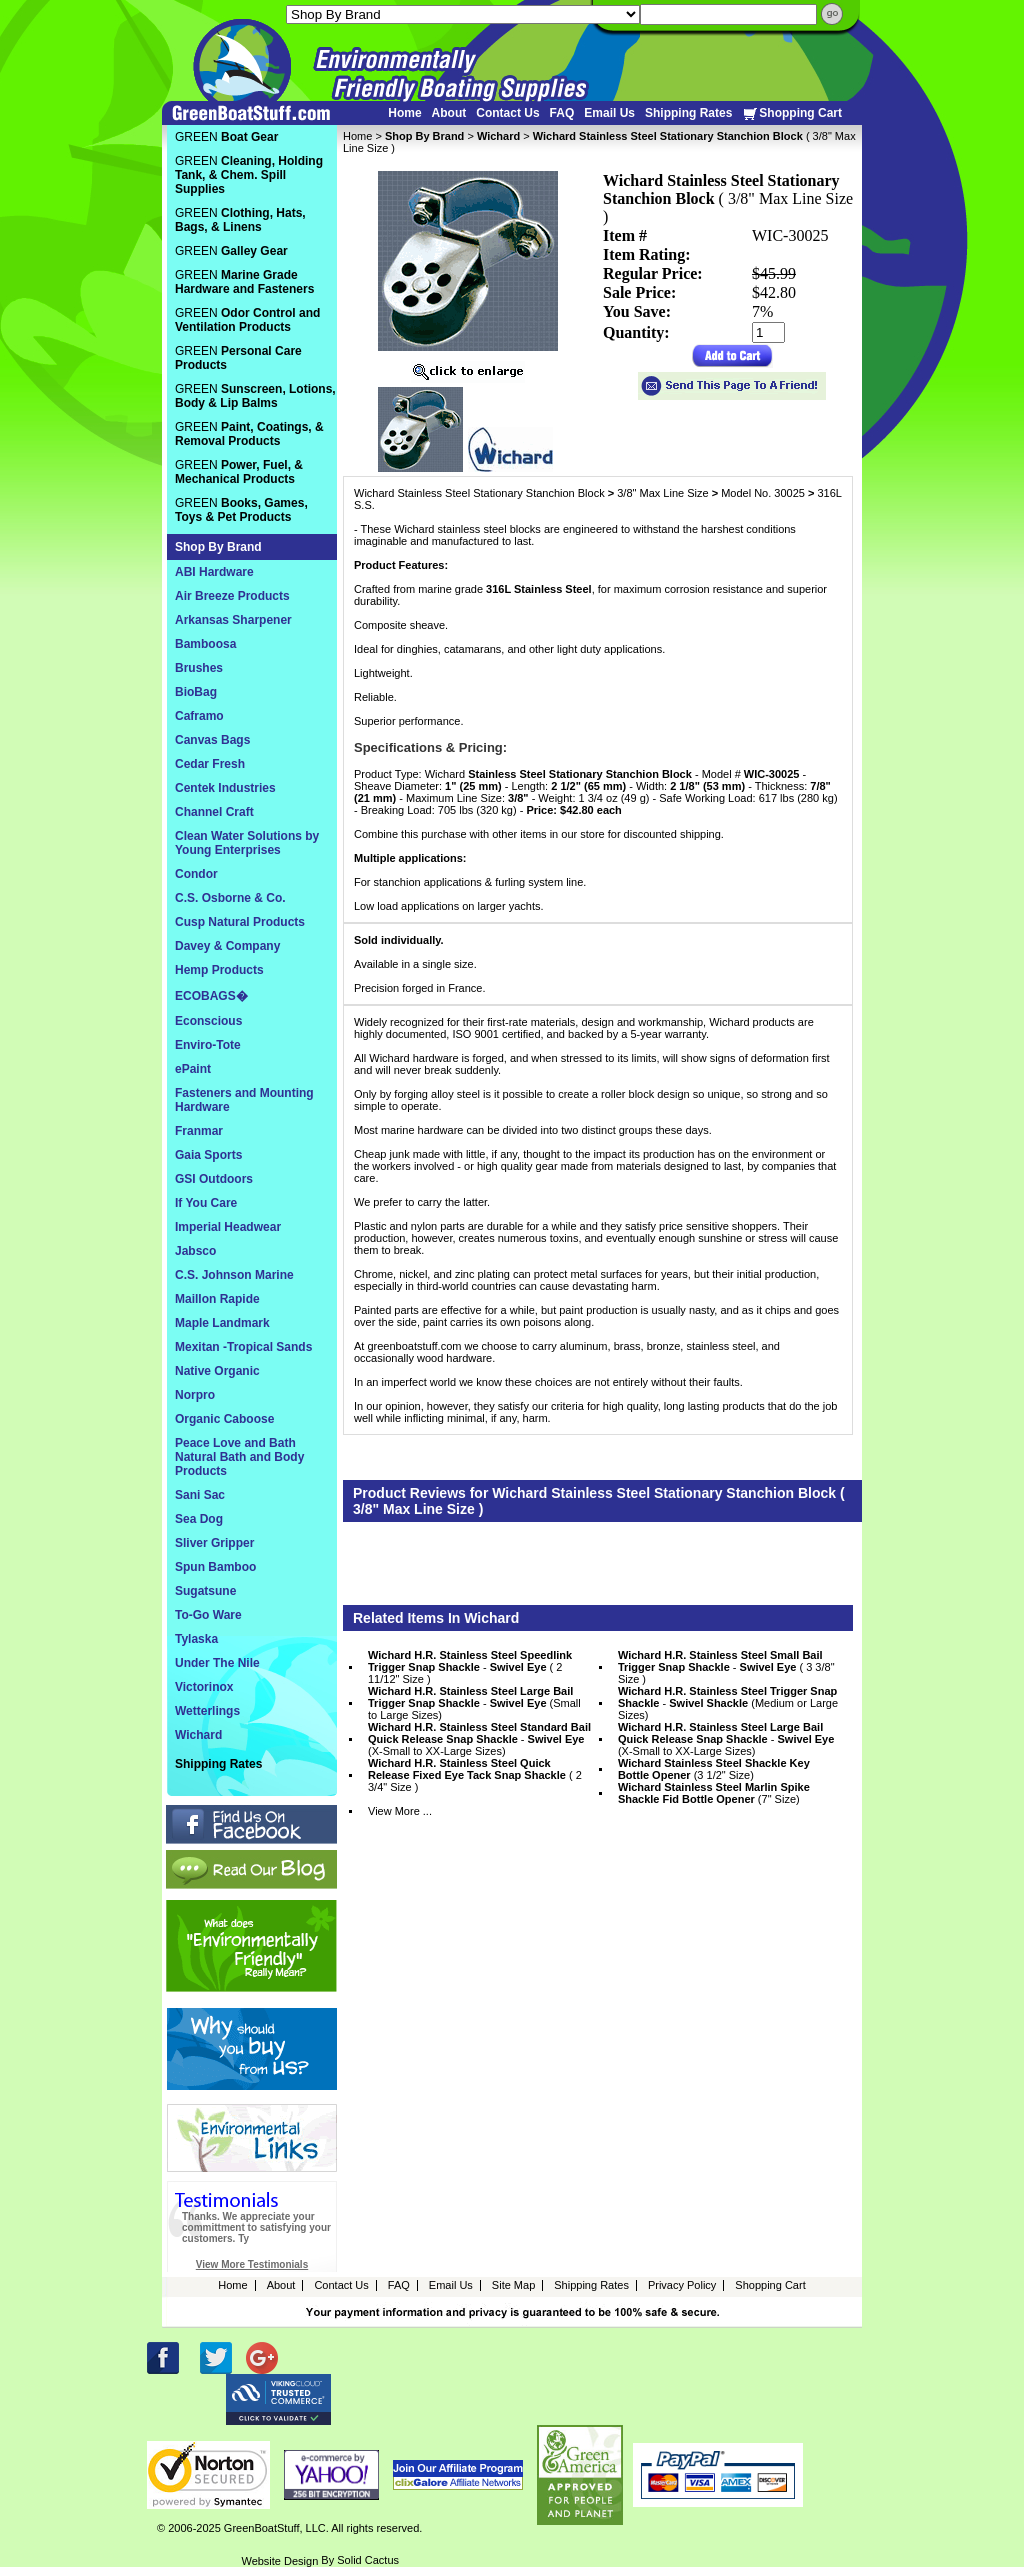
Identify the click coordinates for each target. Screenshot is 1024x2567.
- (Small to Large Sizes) (474, 1703)
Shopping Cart (792, 113)
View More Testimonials (252, 2264)
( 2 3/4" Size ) (475, 1775)
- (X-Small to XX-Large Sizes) (479, 1739)
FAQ (562, 113)
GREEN (226, 137)
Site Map (513, 2285)
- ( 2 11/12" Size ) (470, 1667)
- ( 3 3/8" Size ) (726, 1667)
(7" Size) (714, 1793)
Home (404, 113)
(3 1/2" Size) (714, 1769)
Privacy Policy (682, 2285)
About (449, 113)
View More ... (400, 1811)
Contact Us (507, 113)
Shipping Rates (688, 113)
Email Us (609, 113)
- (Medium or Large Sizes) (728, 1703)
